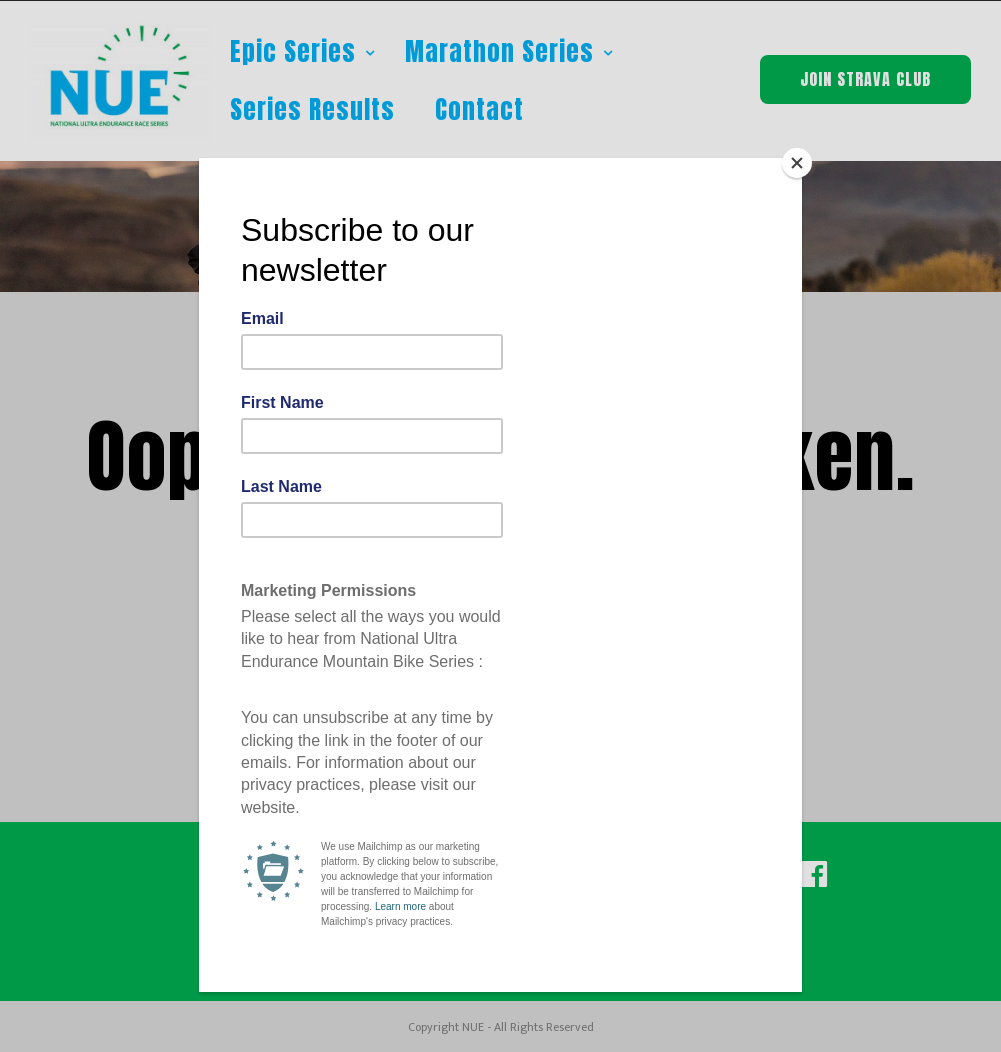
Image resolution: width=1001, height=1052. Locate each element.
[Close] (797, 163)
